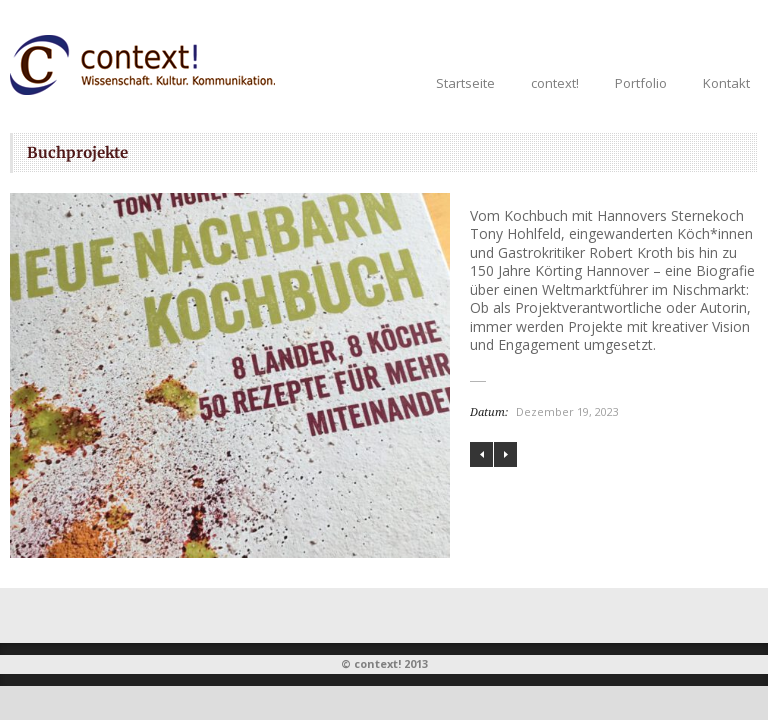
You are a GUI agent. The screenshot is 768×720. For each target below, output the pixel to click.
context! (555, 83)
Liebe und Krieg (481, 454)
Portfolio (641, 83)
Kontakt (726, 83)
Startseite (465, 83)
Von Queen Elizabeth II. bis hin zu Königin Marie (505, 454)
